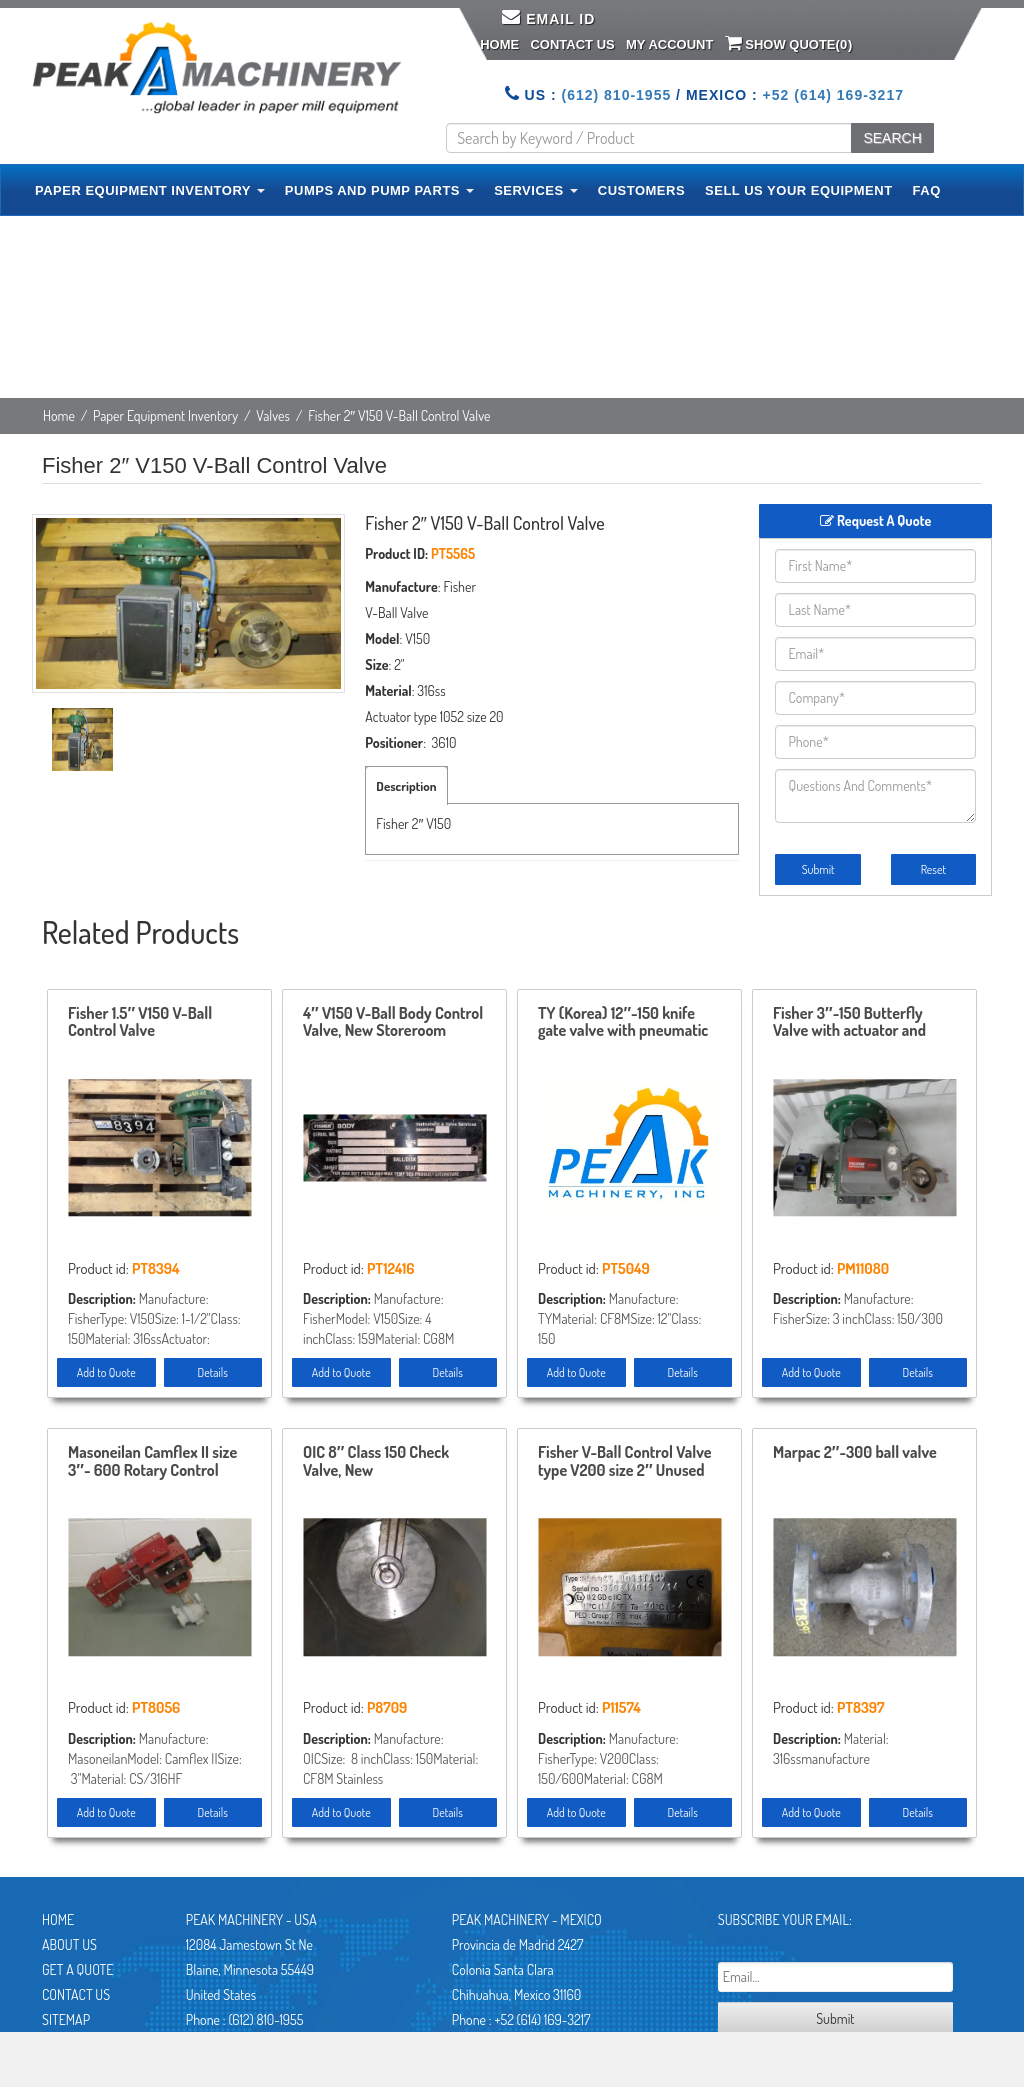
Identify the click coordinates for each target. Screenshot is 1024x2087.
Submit (818, 869)
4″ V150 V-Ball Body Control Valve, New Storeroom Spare (393, 1023)
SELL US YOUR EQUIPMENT (799, 190)
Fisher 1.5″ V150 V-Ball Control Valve (140, 1023)
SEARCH (892, 138)
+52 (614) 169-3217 (833, 95)
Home (499, 44)
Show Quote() (789, 43)
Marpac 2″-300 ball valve (855, 1453)
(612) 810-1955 (616, 95)
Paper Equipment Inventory (165, 415)
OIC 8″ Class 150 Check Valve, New (376, 1462)
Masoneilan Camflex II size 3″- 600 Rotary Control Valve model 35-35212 (152, 1462)
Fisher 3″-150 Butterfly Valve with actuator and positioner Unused (849, 1023)
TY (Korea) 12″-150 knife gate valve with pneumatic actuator (623, 1023)
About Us (69, 1944)
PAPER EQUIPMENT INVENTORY (150, 190)
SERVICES (536, 190)
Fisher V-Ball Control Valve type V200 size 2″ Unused (625, 1462)
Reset (933, 869)
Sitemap (66, 2019)
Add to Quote (106, 1372)
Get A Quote (77, 1969)
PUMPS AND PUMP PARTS (379, 190)
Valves (273, 415)
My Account (669, 44)
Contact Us (572, 44)
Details (213, 1372)
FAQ (927, 190)
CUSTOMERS (641, 190)
